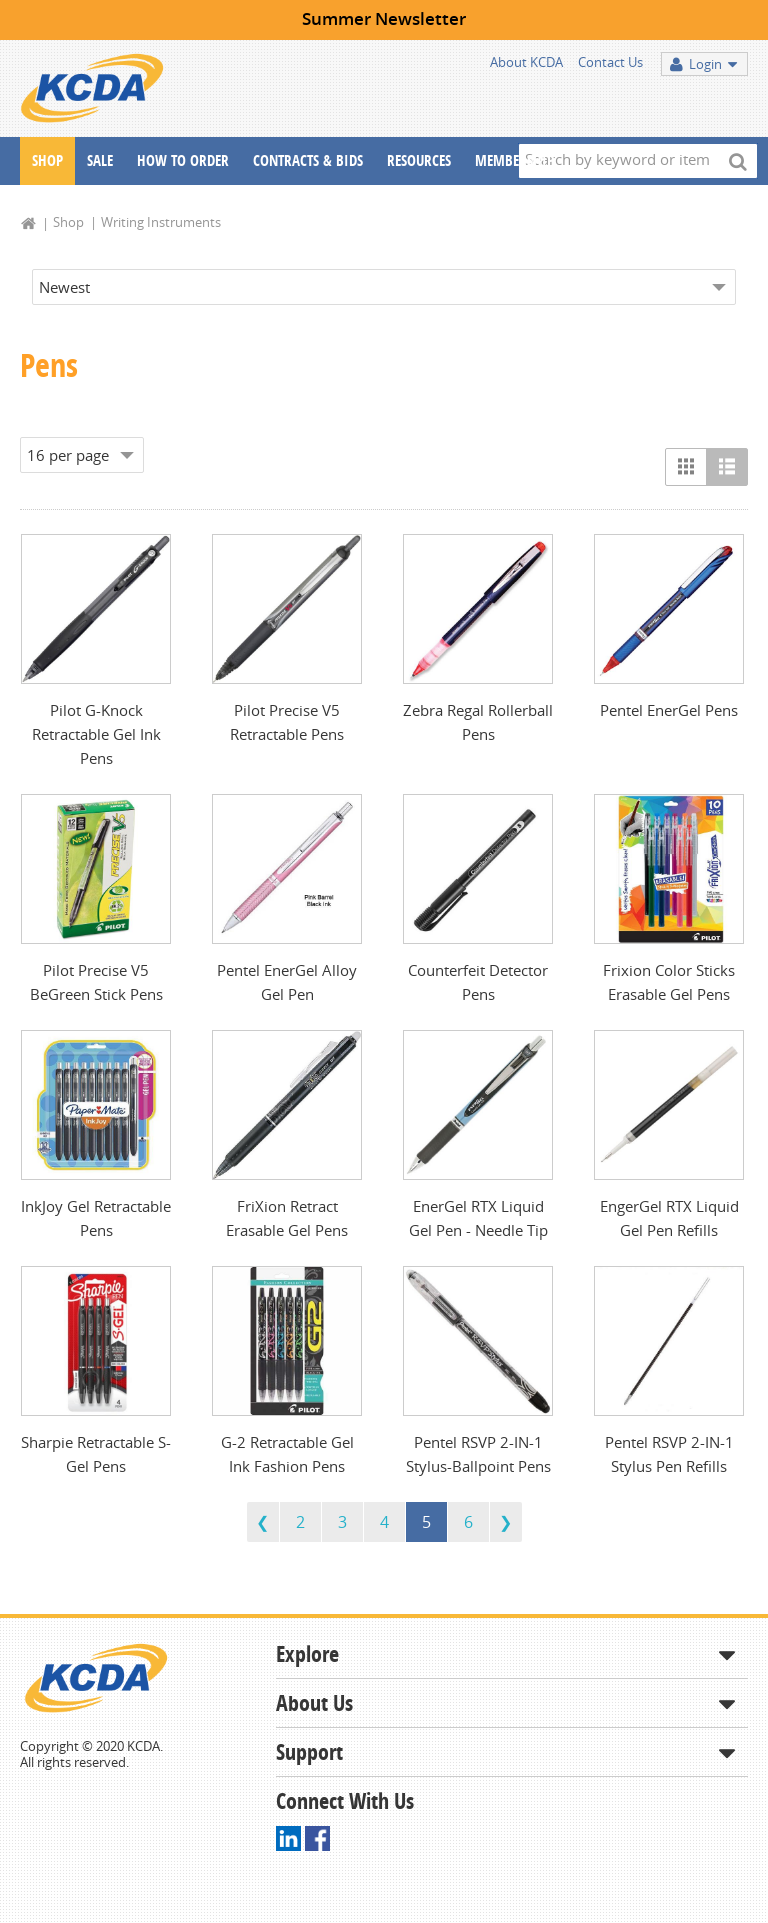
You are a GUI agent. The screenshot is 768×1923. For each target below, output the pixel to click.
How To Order (183, 160)
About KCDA (526, 62)
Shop (47, 160)
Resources (419, 160)
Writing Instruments (161, 222)
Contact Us (610, 62)
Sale (100, 160)
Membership (514, 160)
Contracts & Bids (308, 160)
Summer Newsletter (384, 18)
